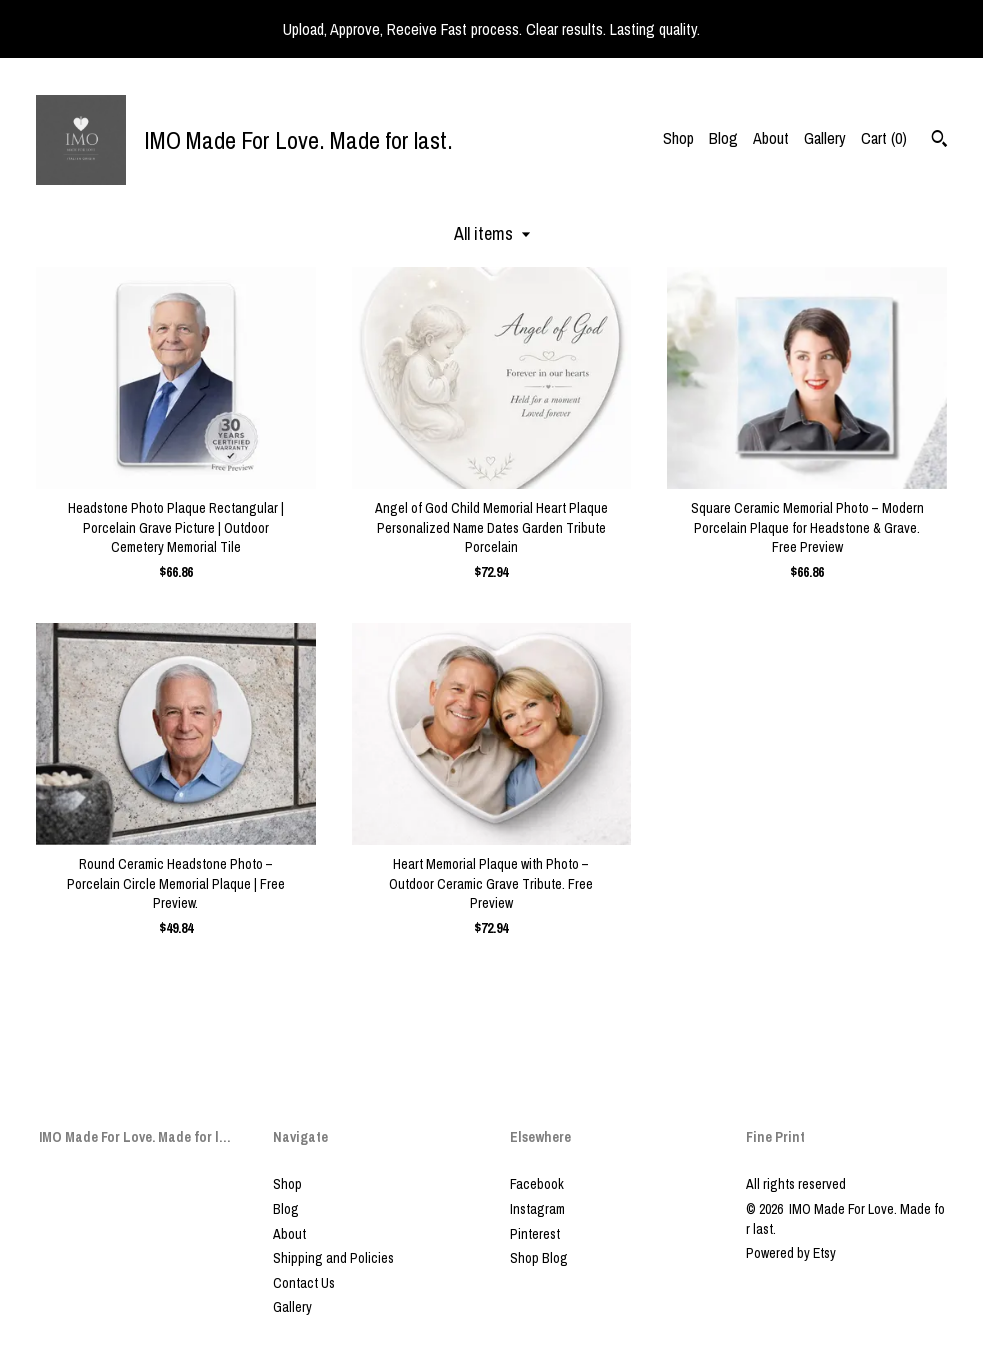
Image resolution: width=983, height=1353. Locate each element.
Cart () (884, 138)
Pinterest (535, 1234)
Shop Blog (539, 1258)
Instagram (537, 1209)
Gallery (825, 138)
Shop (678, 138)
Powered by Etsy (791, 1253)
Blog (723, 138)
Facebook (537, 1184)
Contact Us (304, 1283)
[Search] (939, 141)
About (771, 138)
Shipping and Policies (333, 1258)
